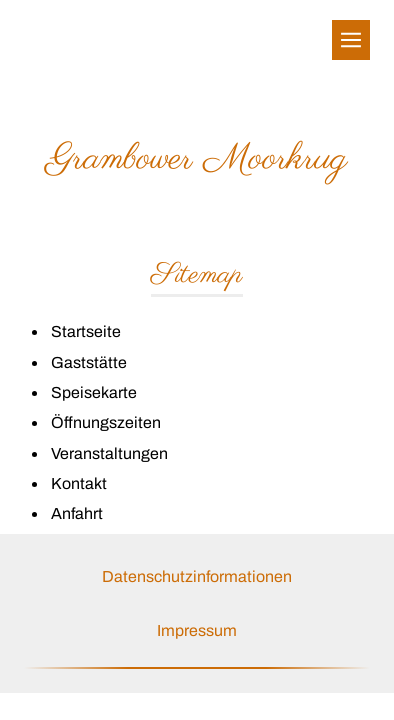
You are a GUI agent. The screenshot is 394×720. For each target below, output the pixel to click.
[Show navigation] (351, 40)
